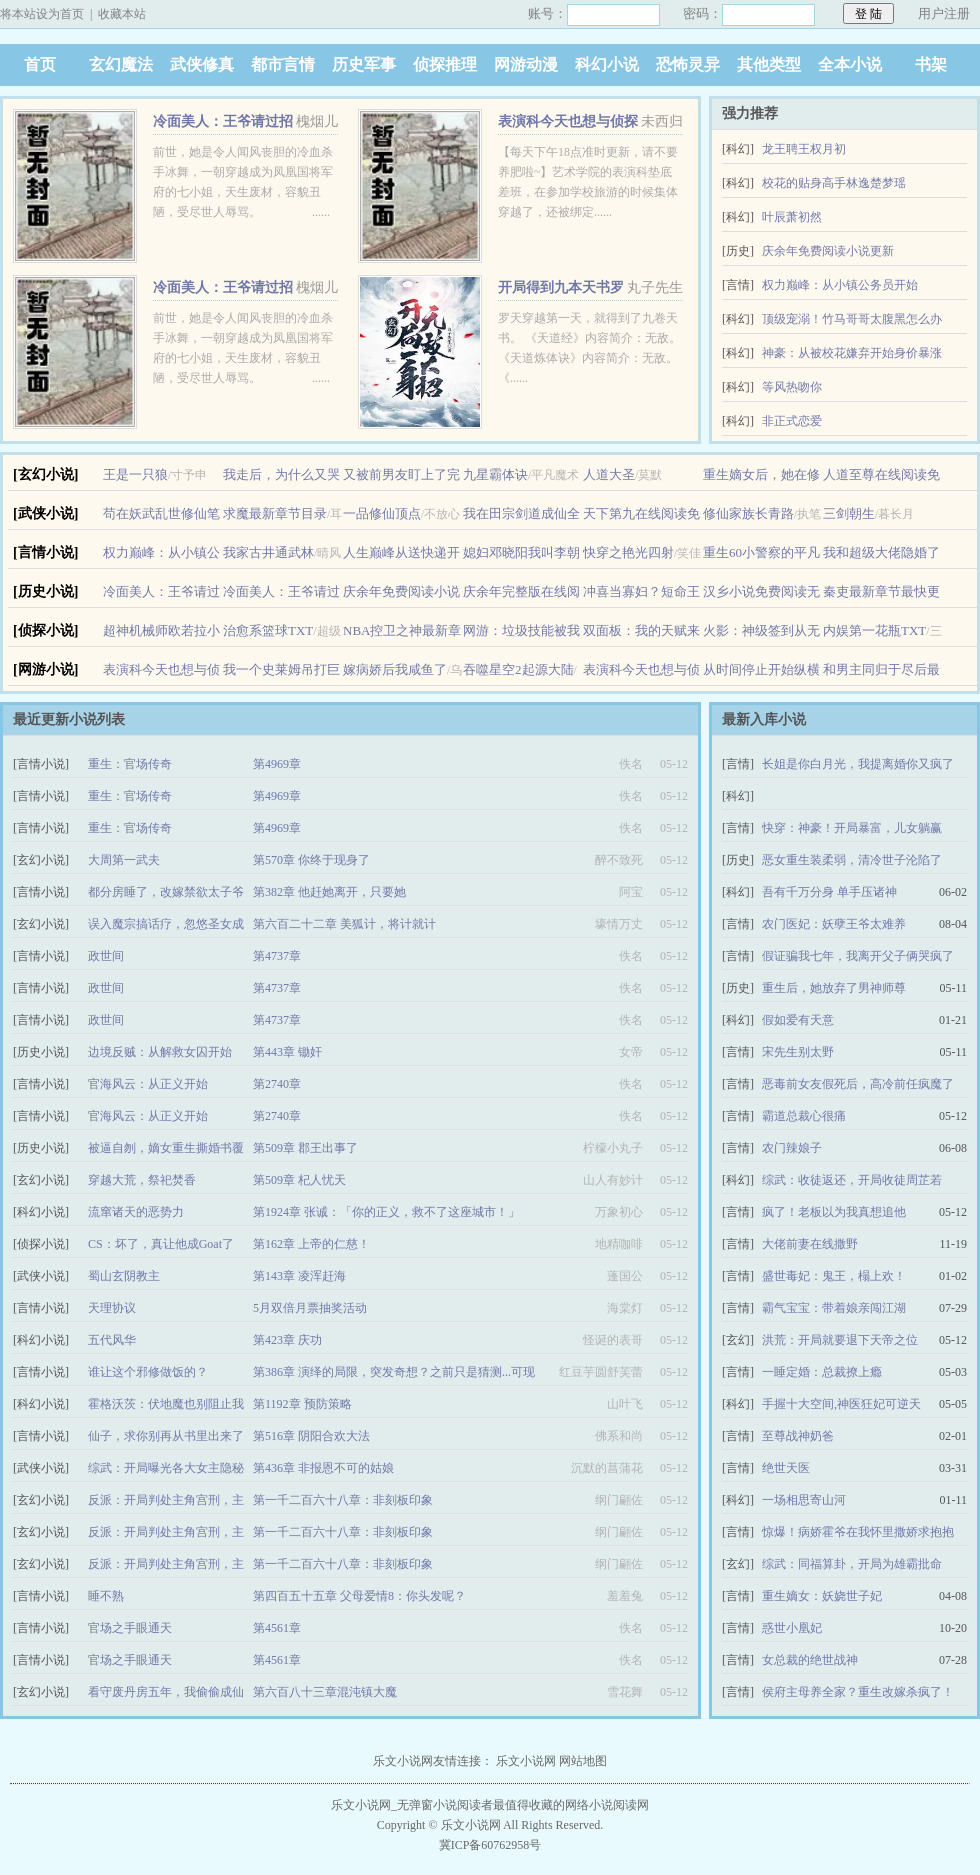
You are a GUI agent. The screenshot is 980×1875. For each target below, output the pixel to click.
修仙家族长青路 (748, 513)
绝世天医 (786, 1468)
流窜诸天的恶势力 (136, 1212)
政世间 (106, 956)
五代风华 (112, 1340)
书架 (931, 64)
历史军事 (364, 64)
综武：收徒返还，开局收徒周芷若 (852, 1180)
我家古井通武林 (268, 552)
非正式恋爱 (792, 421)
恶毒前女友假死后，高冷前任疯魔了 (858, 1084)
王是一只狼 (135, 474)
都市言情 (283, 64)
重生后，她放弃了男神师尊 (834, 988)
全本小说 (850, 64)
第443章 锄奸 (287, 1052)
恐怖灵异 (688, 64)
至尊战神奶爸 (798, 1436)
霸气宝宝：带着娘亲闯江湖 (834, 1308)
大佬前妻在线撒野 (810, 1244)
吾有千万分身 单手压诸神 (829, 892)
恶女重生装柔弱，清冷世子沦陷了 (852, 860)
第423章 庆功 (287, 1340)
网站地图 (583, 1761)
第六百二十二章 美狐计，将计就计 (344, 924)
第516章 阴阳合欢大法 (311, 1436)
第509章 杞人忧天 (299, 1180)
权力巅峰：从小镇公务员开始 (840, 285)
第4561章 (277, 1628)
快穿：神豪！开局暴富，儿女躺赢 (852, 828)
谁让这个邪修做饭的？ (148, 1372)
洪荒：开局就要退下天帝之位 (840, 1340)
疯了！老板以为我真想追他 (834, 1212)
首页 (40, 64)
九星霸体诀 (495, 474)
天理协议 (112, 1308)
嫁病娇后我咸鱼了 (395, 669)
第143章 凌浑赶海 (299, 1276)
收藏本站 (122, 14)
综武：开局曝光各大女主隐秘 (166, 1468)
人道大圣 (609, 474)
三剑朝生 (849, 513)
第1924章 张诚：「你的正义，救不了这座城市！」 (386, 1212)
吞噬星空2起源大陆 (518, 669)
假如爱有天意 (798, 1020)
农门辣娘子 (792, 1148)
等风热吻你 (792, 387)
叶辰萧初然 (792, 217)
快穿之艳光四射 (628, 552)
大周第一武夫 (124, 860)
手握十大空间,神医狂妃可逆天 (841, 1404)
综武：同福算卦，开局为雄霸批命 (852, 1564)
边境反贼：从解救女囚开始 (160, 1052)
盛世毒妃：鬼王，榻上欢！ (834, 1276)
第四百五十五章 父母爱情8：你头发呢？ (359, 1596)
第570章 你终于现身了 (311, 860)
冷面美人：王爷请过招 (223, 121)
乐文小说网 (526, 1761)
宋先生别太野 (798, 1052)
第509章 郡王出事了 (305, 1148)
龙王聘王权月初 (804, 149)
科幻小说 (607, 64)
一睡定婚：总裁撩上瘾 (822, 1372)
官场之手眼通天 (130, 1628)
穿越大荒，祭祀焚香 (142, 1180)
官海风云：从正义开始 (148, 1084)
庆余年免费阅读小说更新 (828, 251)
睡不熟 (106, 1596)
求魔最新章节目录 (275, 513)
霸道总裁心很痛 (804, 1116)
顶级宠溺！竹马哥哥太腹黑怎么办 (852, 319)
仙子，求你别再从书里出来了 (166, 1436)
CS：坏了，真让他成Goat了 (161, 1244)
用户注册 (944, 13)
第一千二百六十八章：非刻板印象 (343, 1500)
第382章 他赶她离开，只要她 (329, 892)
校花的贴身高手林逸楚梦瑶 (834, 183)
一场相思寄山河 (804, 1500)
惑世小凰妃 (792, 1628)
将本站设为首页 (42, 14)
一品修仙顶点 (382, 513)
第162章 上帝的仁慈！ (311, 1244)
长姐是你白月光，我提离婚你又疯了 (858, 764)
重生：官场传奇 (130, 764)
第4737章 (277, 956)
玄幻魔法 (121, 64)
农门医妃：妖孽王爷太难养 (834, 924)
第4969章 (277, 764)
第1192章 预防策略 (302, 1404)
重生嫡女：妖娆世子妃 (822, 1596)
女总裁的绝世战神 (810, 1660)
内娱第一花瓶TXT (874, 630)
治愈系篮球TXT (268, 630)
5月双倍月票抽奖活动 (310, 1308)
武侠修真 (202, 64)
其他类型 (769, 64)
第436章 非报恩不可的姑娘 (323, 1468)
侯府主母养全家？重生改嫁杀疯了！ (858, 1692)
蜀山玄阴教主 (124, 1276)
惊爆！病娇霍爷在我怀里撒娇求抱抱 (858, 1532)
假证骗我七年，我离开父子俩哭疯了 (858, 956)
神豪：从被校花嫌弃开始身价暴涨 (852, 353)
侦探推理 (445, 64)
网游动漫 (526, 64)
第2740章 (277, 1084)
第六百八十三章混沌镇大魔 (325, 1692)
